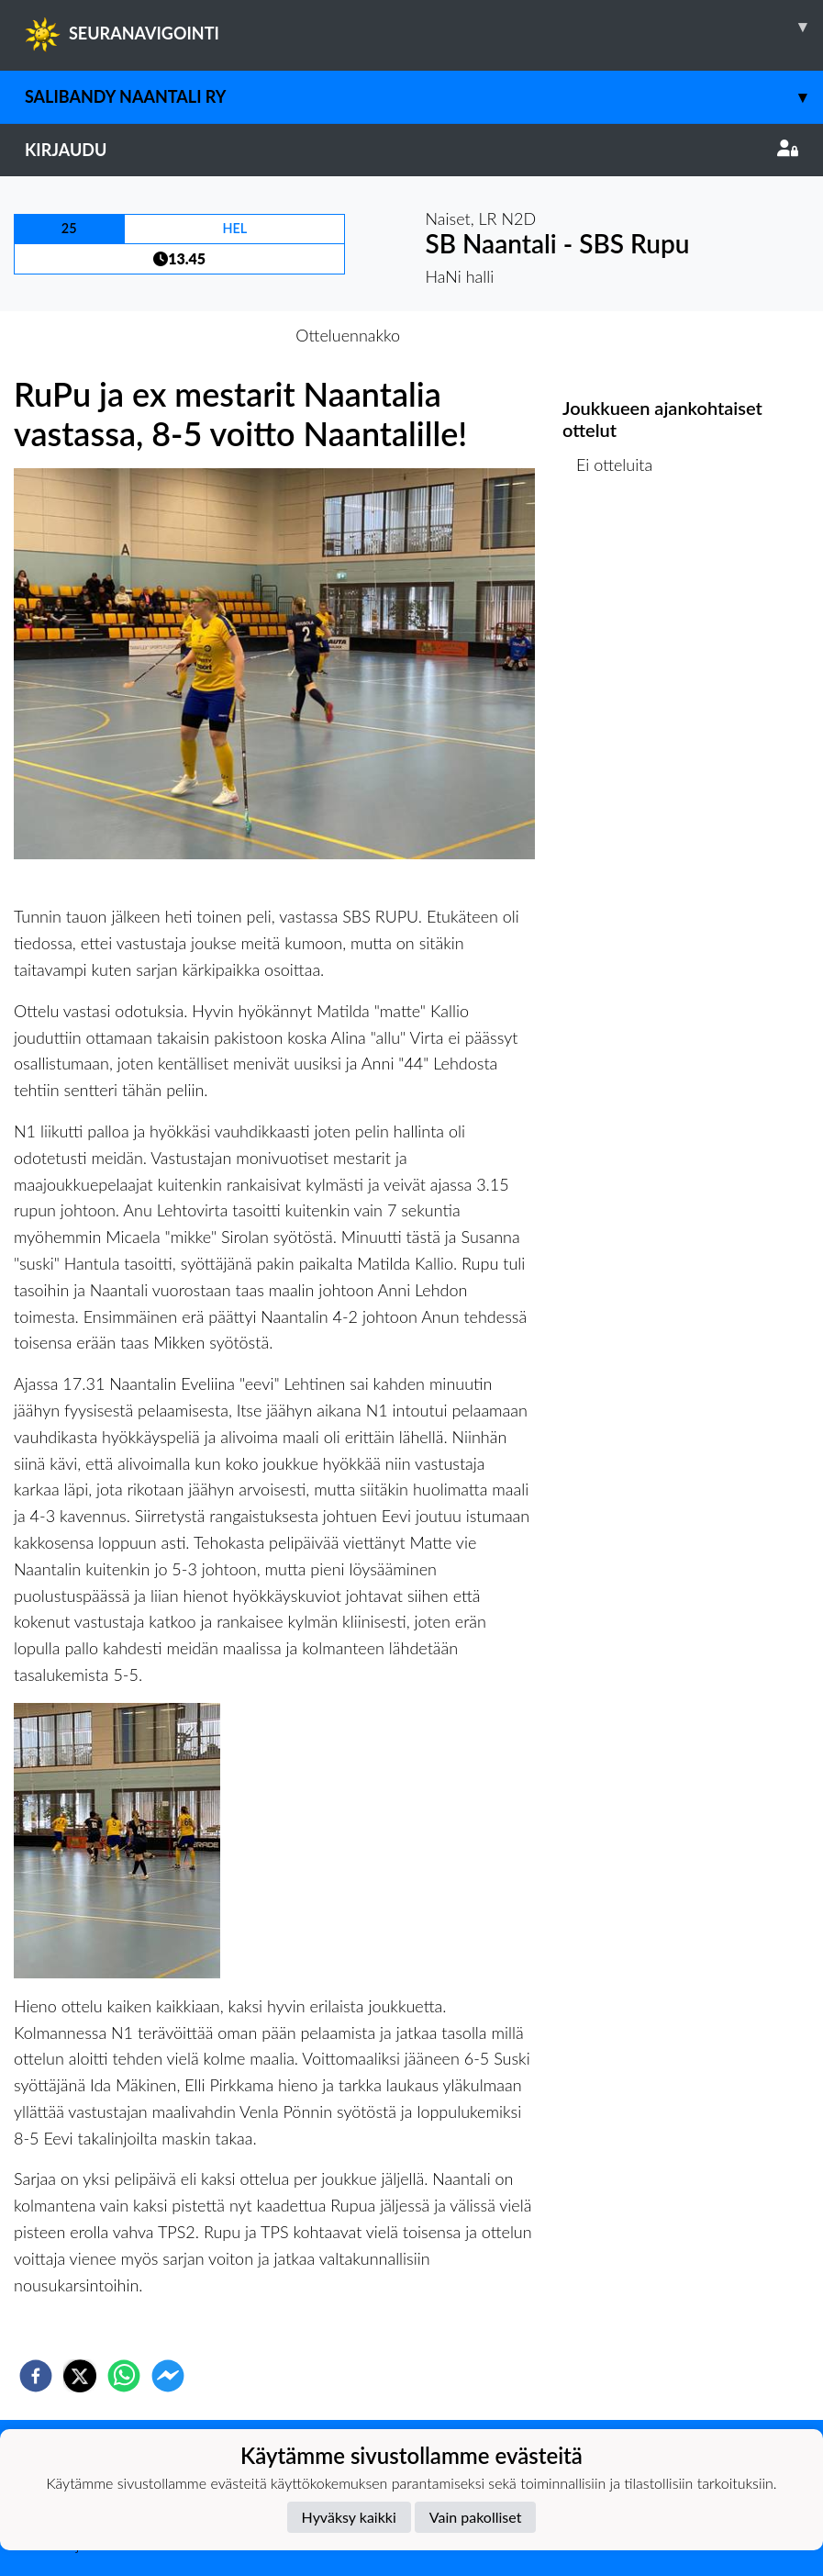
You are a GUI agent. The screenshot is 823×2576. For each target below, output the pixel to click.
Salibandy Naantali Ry (424, 97)
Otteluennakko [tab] (347, 335)
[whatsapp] (123, 2375)
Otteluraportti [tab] (478, 335)
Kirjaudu (411, 150)
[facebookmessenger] (167, 2375)
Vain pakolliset (475, 2517)
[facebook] (35, 2375)
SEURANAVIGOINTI (424, 26)
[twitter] (79, 2375)
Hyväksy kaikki (349, 2517)
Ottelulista (621, 557)
